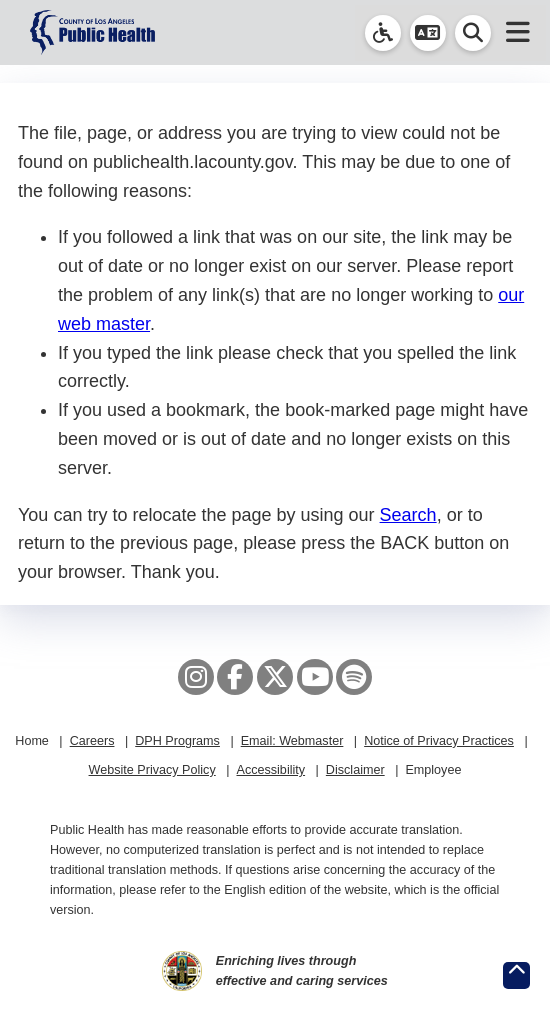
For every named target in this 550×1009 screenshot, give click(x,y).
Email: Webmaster (292, 741)
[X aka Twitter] (275, 677)
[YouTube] (315, 677)
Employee (433, 770)
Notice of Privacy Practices (439, 741)
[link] (383, 33)
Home (32, 741)
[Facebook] (235, 677)
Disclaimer (355, 770)
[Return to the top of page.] (516, 975)
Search (408, 515)
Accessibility (270, 770)
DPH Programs (177, 741)
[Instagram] (196, 677)
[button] (428, 33)
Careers (92, 741)
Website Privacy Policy (152, 770)
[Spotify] (354, 677)
